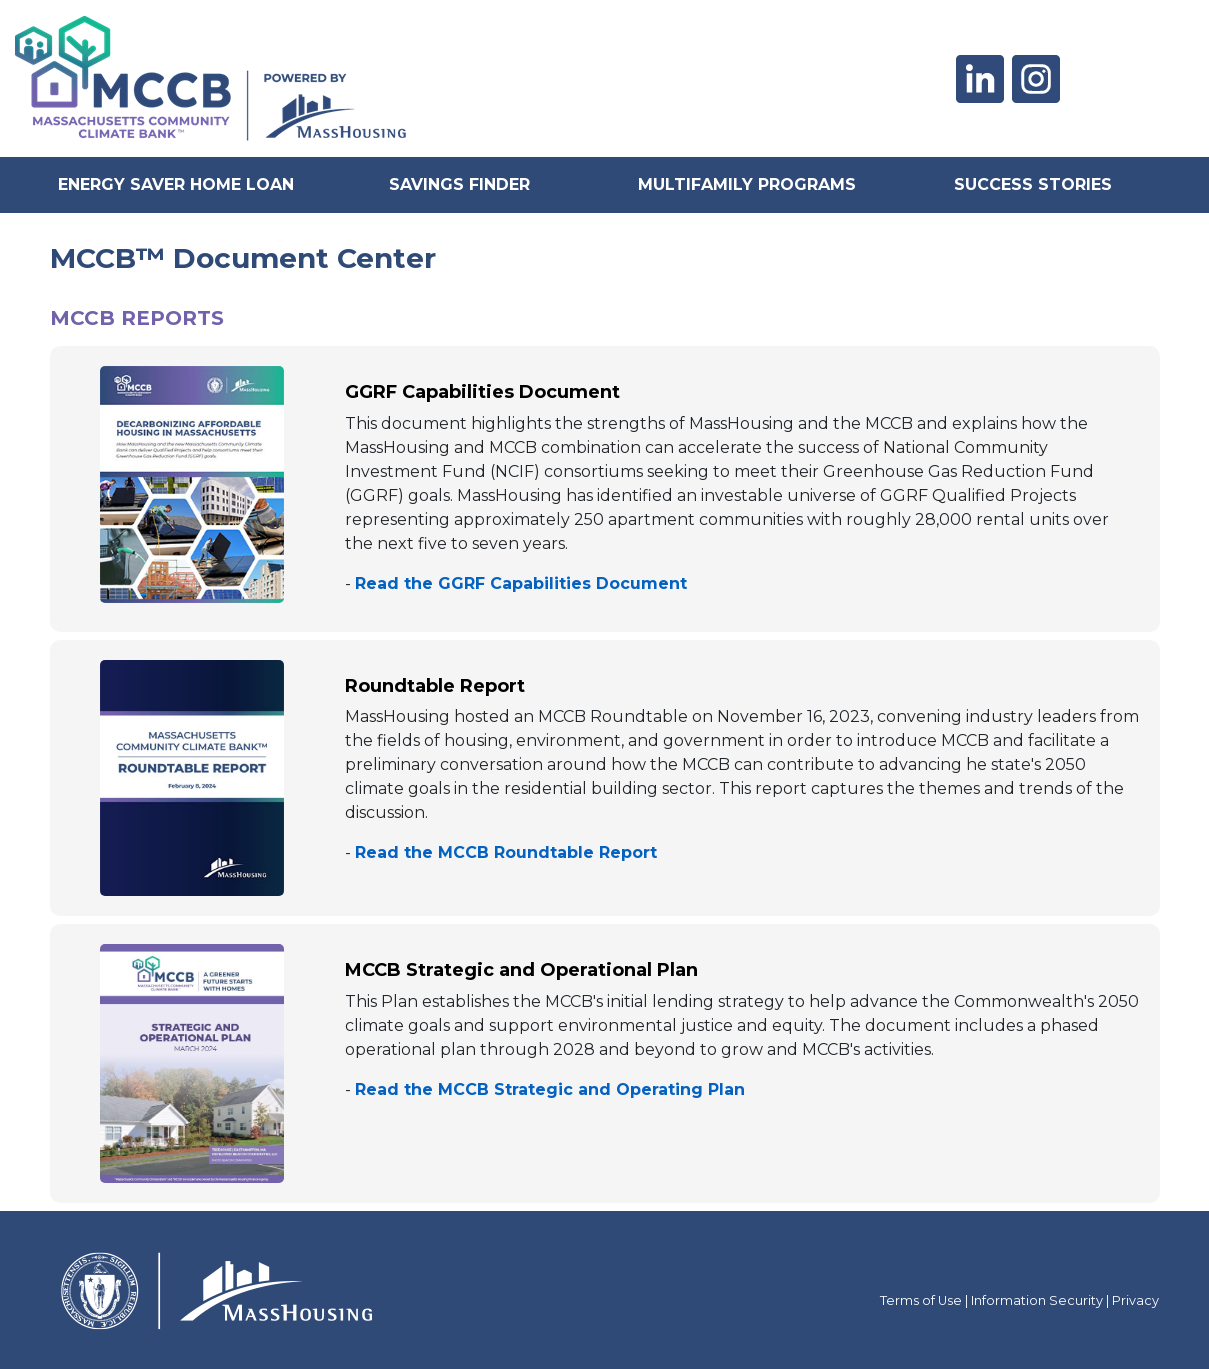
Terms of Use (921, 1300)
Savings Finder (459, 184)
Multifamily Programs (747, 184)
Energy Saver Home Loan (176, 184)
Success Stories (1033, 184)
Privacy (1135, 1300)
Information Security (1037, 1300)
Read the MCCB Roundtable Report (506, 852)
